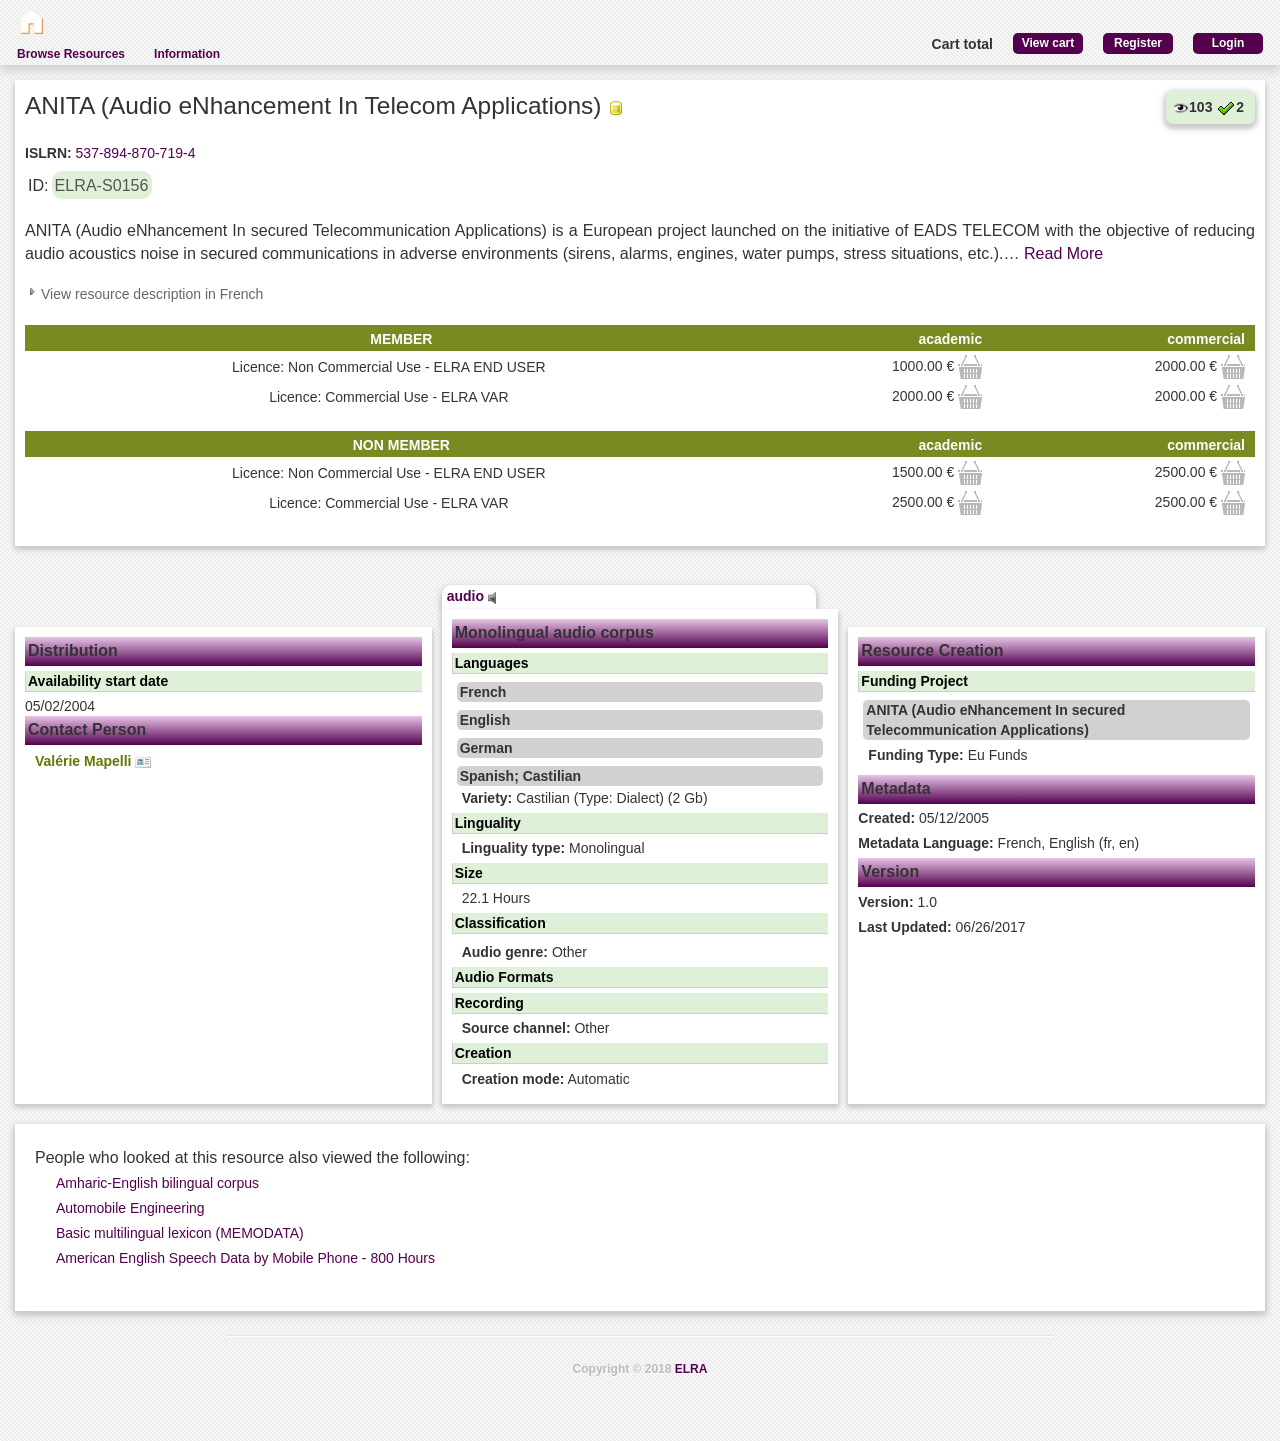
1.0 (897, 902)
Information (187, 54)
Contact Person (87, 729)
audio (472, 596)
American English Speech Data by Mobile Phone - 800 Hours (245, 1258)
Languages (492, 663)
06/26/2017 (941, 927)
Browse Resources (71, 54)
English (485, 720)
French (483, 692)
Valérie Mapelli (93, 761)
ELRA (691, 1369)
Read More (1063, 253)
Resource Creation (932, 650)
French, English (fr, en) (998, 843)
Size (469, 873)
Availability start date (98, 681)
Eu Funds (947, 755)
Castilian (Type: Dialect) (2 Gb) (585, 798)
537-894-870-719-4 (134, 153)
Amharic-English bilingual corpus (157, 1183)
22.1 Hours (496, 898)
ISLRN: (48, 153)
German (486, 748)
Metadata (895, 788)
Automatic (546, 1079)
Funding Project (914, 681)
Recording (489, 1003)
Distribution (73, 650)
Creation (483, 1053)
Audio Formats (504, 977)
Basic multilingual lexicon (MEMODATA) (180, 1233)
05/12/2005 (923, 818)
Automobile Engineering (130, 1208)
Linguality (488, 823)
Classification (500, 923)
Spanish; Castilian (520, 776)
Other (524, 952)
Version (890, 871)
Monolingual (553, 848)
